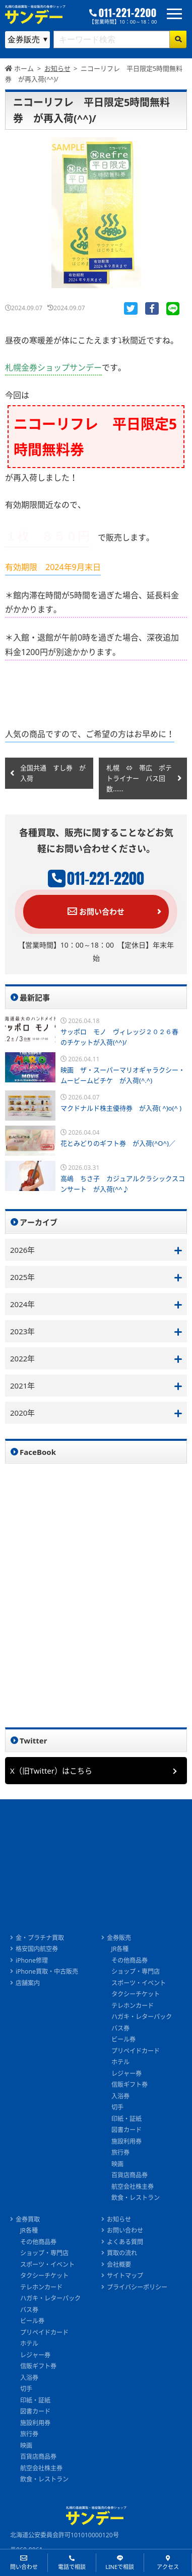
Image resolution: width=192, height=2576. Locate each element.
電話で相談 (72, 2566)
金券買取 (28, 2219)
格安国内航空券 (37, 1949)
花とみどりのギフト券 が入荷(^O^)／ (117, 1143)
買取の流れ (122, 2253)
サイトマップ (125, 2275)
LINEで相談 (119, 2566)
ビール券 (123, 2039)
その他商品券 (129, 1960)
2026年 (22, 1250)
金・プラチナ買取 (40, 1938)
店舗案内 (28, 1983)
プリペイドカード (135, 2051)
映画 (117, 2164)
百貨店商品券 (129, 2175)
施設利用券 (126, 2141)
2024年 (22, 1304)
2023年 (22, 1331)
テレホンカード (132, 2005)
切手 (117, 2107)
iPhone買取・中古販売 (47, 1971)
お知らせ (119, 2219)
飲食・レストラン (135, 2197)
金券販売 (119, 1938)
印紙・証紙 (126, 2118)
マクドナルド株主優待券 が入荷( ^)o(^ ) (120, 1108)
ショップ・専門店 (135, 1971)
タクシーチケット (135, 1994)
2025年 (22, 1277)
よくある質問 (125, 2242)
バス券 (120, 2028)
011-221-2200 (128, 13)
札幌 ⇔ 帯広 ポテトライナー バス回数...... (139, 778)
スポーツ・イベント (138, 1983)
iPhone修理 (32, 1960)
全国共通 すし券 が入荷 (53, 773)
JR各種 (120, 1949)
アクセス (168, 2566)
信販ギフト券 (129, 2084)
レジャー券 (126, 2073)
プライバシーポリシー (137, 2287)
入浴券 (120, 2096)
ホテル (120, 2062)
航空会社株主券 (132, 2186)
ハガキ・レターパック (141, 2016)
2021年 (22, 1386)
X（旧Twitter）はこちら (51, 1771)
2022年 (22, 1358)
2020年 (22, 1413)
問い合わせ (24, 2566)
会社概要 (119, 2264)
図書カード (126, 2130)
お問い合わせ (96, 911)
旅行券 (120, 2152)
